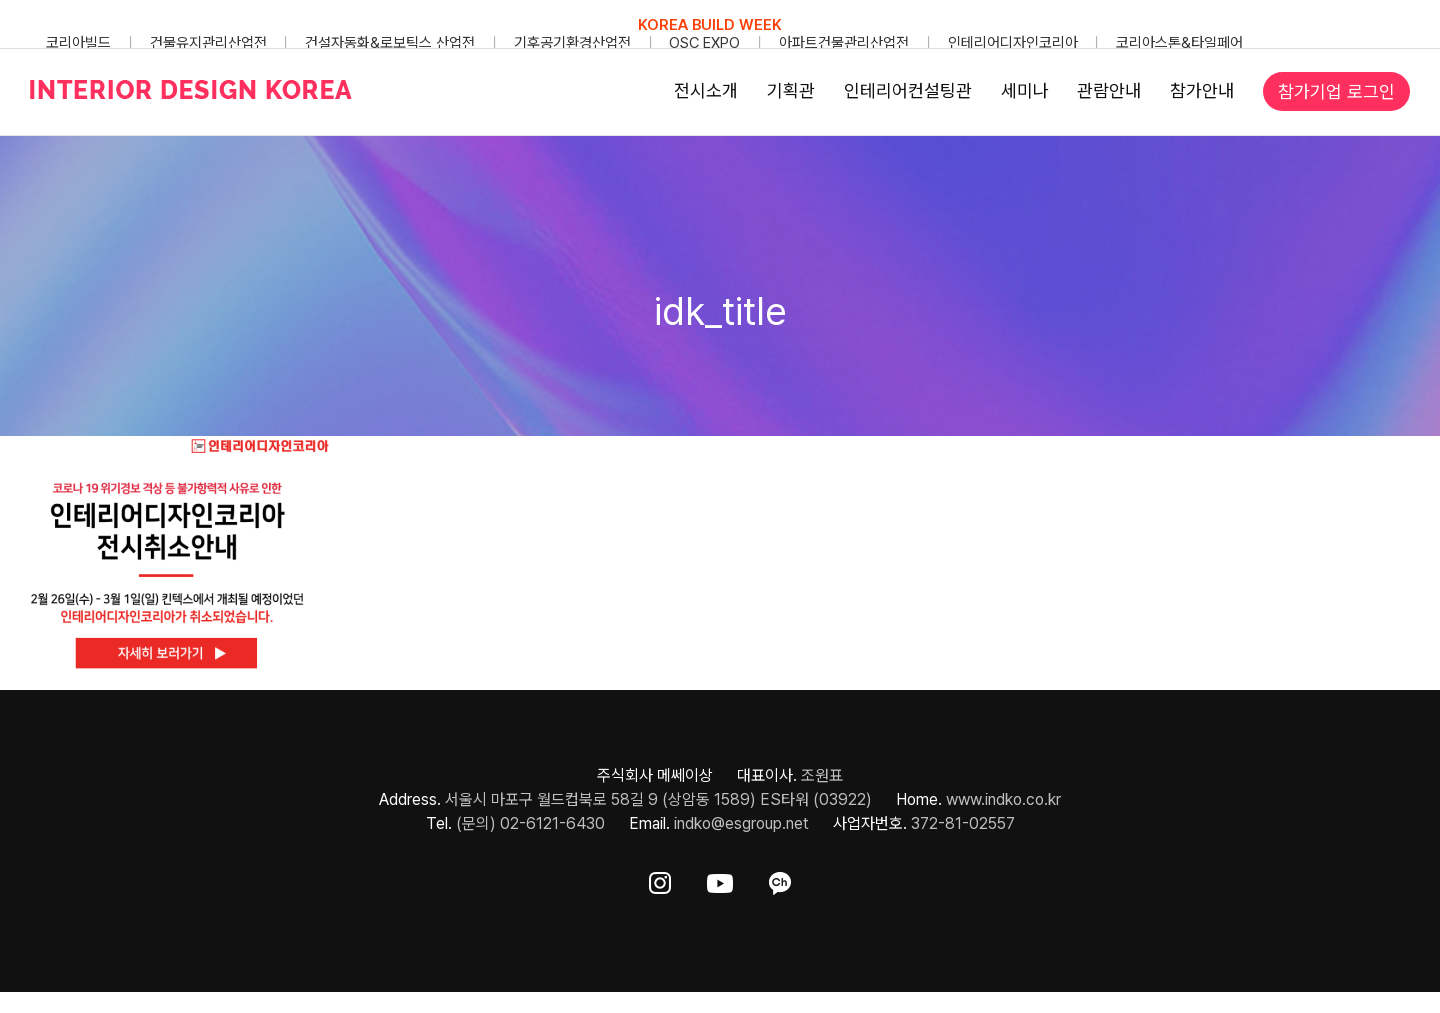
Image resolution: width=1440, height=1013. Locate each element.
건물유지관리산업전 (208, 43)
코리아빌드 (78, 43)
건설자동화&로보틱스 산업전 (390, 43)
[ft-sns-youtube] (720, 879)
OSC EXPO (704, 43)
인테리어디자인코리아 (1013, 43)
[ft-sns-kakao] (780, 879)
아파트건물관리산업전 (844, 43)
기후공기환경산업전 (572, 43)
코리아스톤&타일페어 (1179, 43)
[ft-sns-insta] (660, 879)
